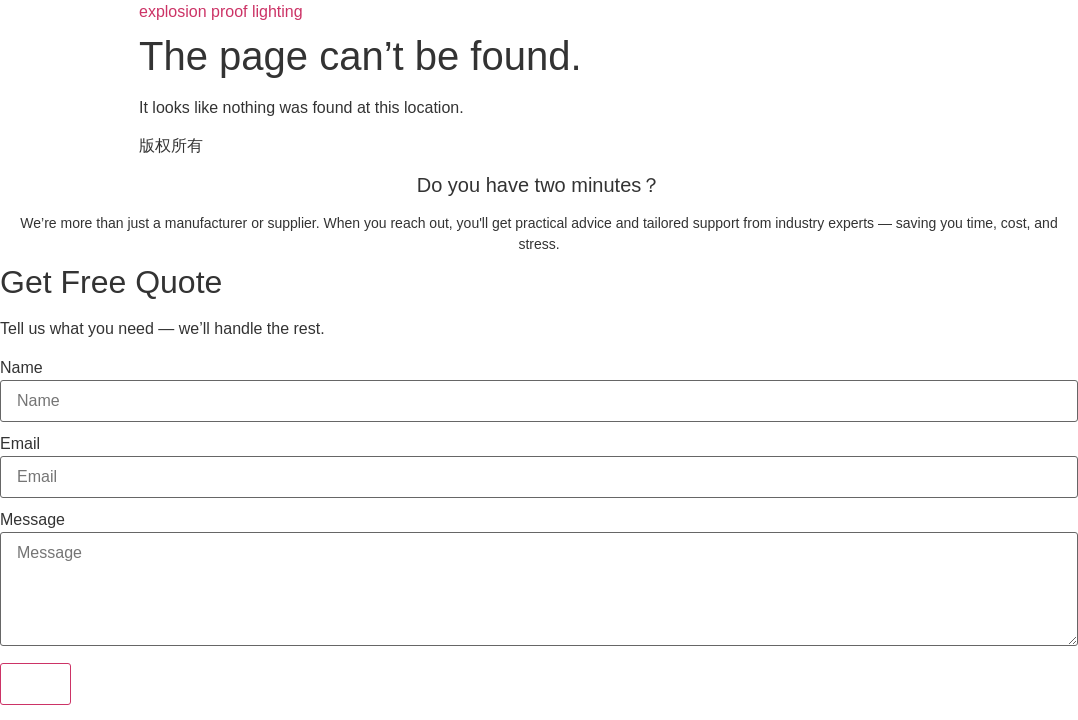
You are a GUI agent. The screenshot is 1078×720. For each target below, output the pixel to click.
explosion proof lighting (221, 11)
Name (21, 368)
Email (20, 444)
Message (32, 520)
